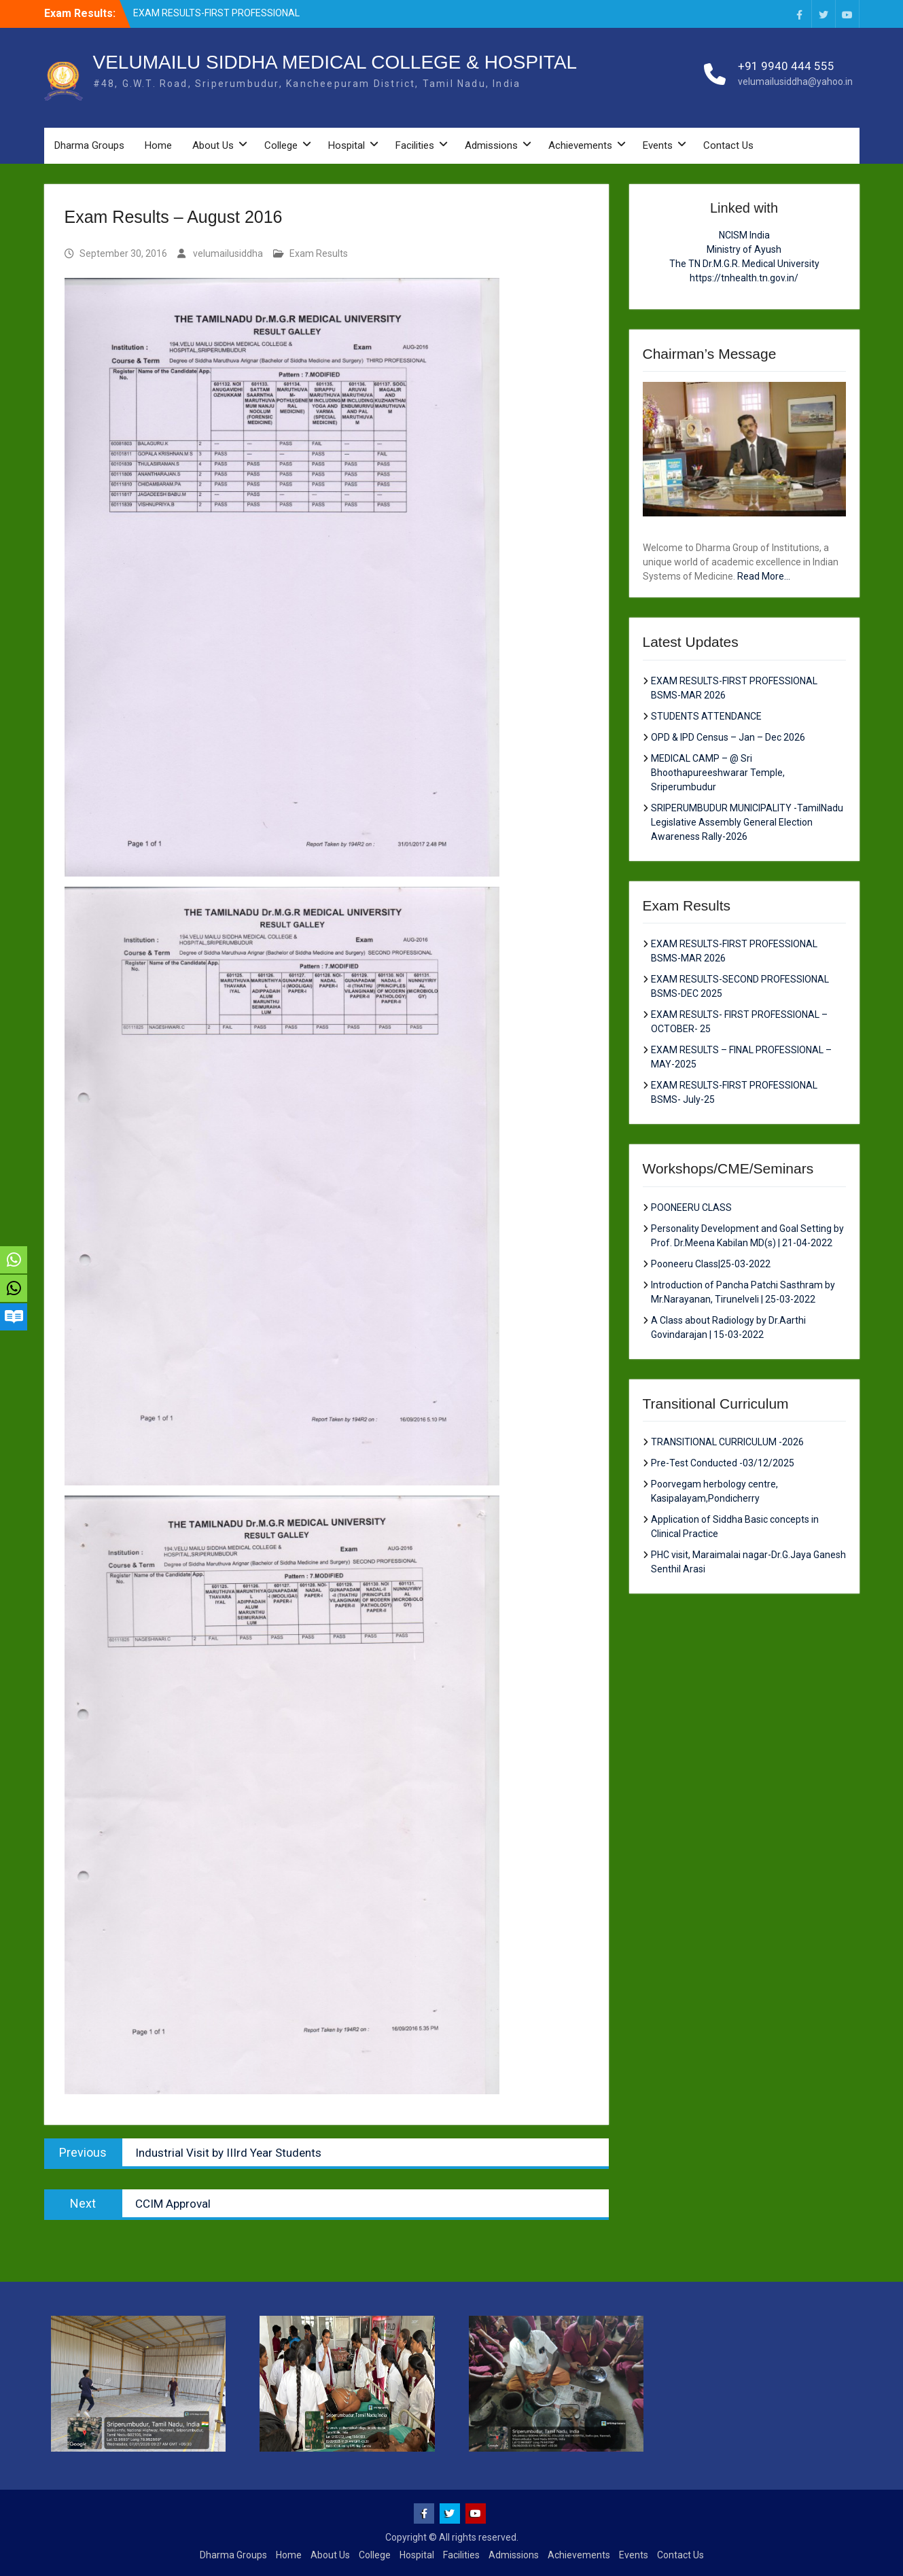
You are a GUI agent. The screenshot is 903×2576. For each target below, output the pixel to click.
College (281, 145)
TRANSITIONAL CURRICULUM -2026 (727, 1441)
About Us (213, 145)
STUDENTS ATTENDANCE (706, 716)
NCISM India (744, 235)
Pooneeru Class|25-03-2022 (711, 1263)
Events (658, 145)
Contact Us (728, 145)
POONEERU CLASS (691, 1207)
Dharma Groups (89, 145)
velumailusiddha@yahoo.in (795, 81)
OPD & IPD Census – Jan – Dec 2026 (728, 737)
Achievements (580, 145)
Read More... (763, 576)
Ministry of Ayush (744, 249)
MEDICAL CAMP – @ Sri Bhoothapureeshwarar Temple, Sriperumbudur (718, 772)
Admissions (491, 145)
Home (158, 145)
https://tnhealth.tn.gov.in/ (744, 277)
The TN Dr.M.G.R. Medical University (744, 263)
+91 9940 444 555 (786, 66)
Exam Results (318, 253)
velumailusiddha (228, 253)
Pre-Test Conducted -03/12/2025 (722, 1463)
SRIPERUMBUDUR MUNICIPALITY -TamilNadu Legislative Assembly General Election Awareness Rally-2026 (747, 822)
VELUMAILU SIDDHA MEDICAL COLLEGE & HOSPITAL (335, 62)
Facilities (414, 145)
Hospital (346, 145)
